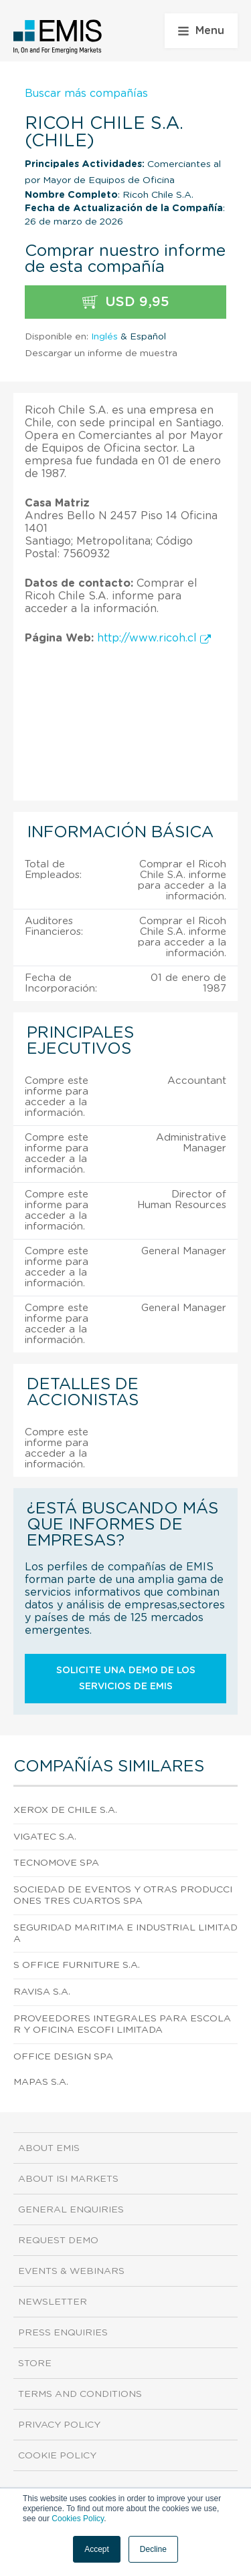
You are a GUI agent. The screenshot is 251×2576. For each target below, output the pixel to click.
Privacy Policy (59, 2425)
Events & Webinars (71, 2271)
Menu (201, 30)
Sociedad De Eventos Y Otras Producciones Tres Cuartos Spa (122, 1895)
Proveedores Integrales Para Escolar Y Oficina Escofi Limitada (122, 2024)
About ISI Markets (68, 2179)
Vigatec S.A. (44, 1837)
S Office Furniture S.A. (76, 1965)
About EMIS (49, 2148)
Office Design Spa (63, 2056)
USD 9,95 (125, 302)
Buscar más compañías (86, 93)
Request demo (58, 2240)
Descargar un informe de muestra (101, 353)
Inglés (104, 336)
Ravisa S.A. (41, 1992)
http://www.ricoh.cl (154, 638)
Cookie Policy (57, 2455)
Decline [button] (153, 2549)
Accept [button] (96, 2549)
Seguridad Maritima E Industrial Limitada (125, 1933)
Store (35, 2363)
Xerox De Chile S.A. (65, 1810)
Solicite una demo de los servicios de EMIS (125, 1678)
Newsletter (52, 2302)
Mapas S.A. (40, 2082)
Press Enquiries (63, 2332)
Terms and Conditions (80, 2394)
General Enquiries (71, 2209)
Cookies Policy (78, 2518)
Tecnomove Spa (56, 1863)
